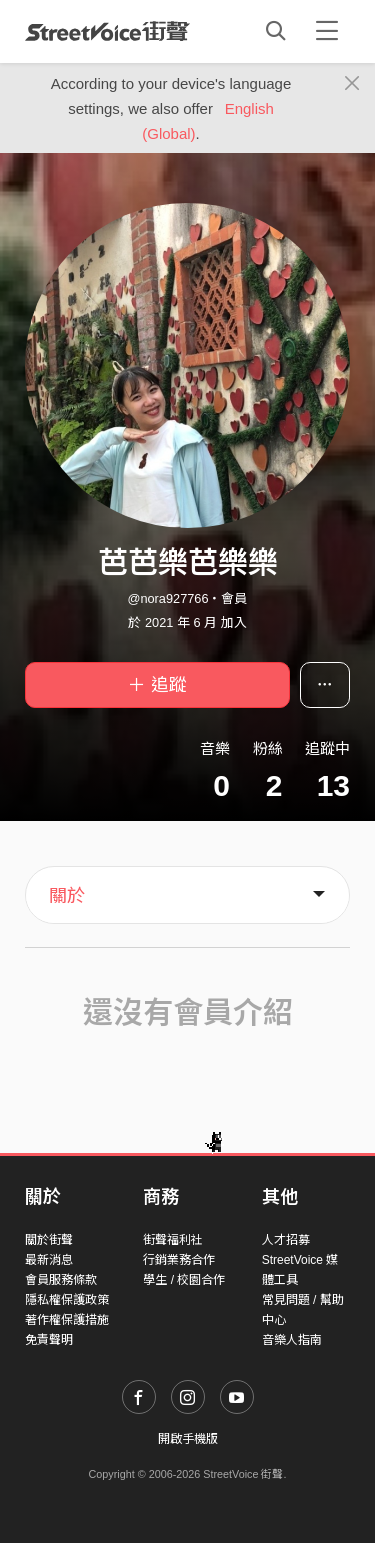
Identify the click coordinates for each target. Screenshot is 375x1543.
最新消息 (49, 1260)
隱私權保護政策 (67, 1300)
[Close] (352, 84)
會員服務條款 (61, 1280)
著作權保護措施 (67, 1320)
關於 (67, 896)
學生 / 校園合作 (184, 1280)
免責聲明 (49, 1340)
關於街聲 (49, 1240)
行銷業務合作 (179, 1260)
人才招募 (286, 1240)
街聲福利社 (173, 1240)
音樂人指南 (292, 1340)
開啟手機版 (188, 1439)
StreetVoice (107, 31)
